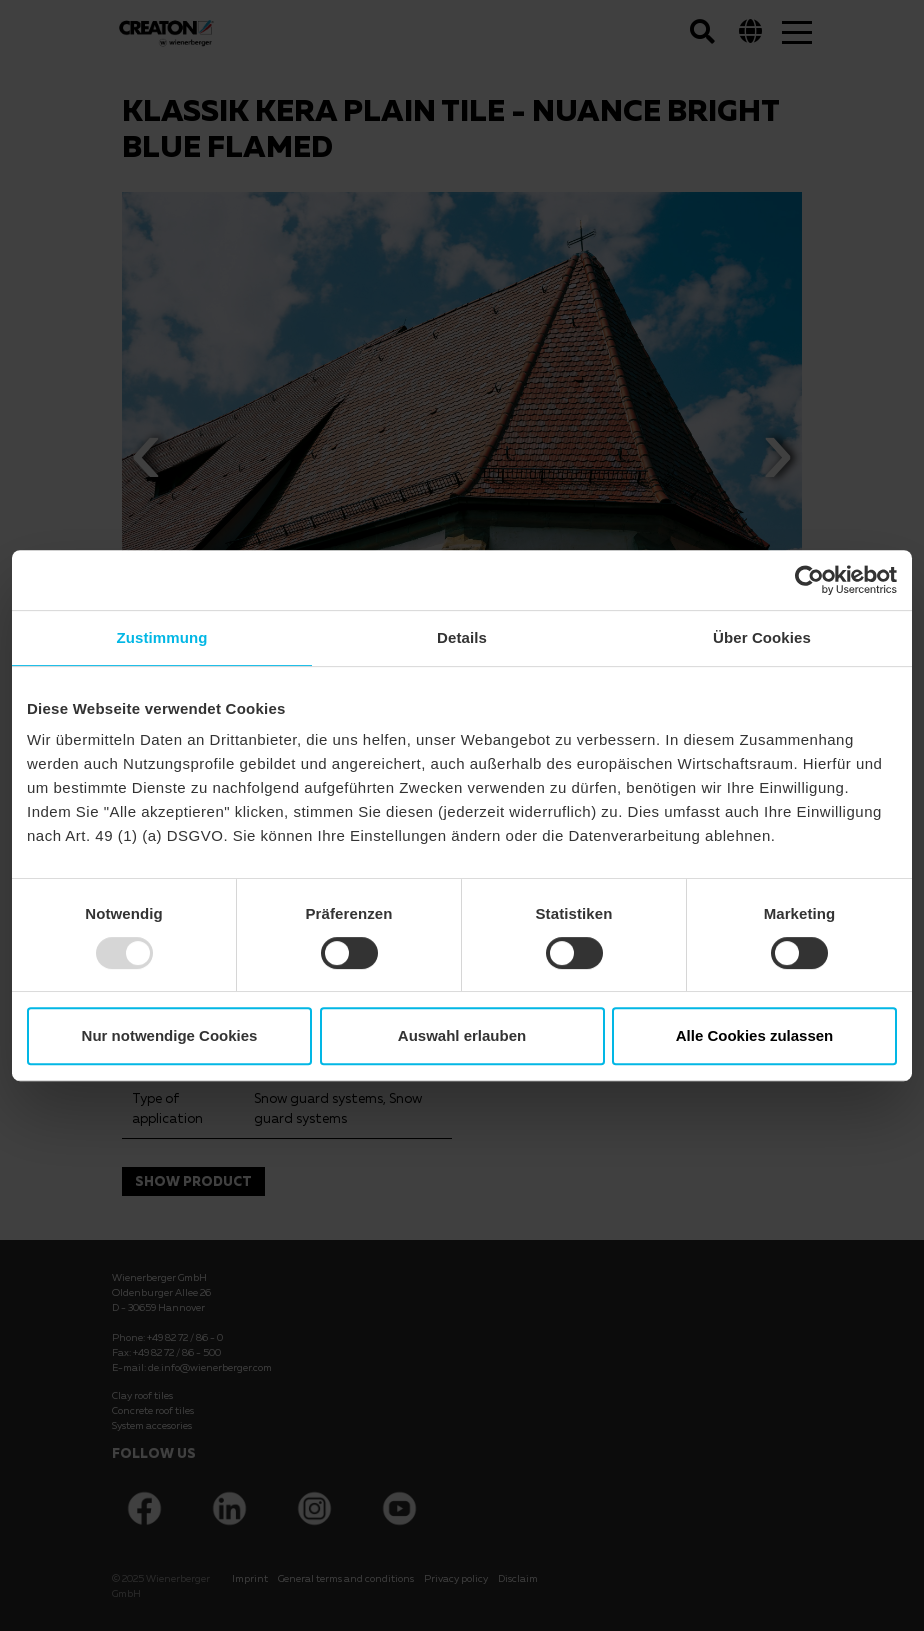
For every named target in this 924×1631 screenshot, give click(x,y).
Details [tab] (462, 637)
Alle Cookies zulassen (755, 1035)
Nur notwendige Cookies (170, 1035)
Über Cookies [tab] (762, 637)
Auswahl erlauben (462, 1035)
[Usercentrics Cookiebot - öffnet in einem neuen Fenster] (809, 580)
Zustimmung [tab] (162, 637)
